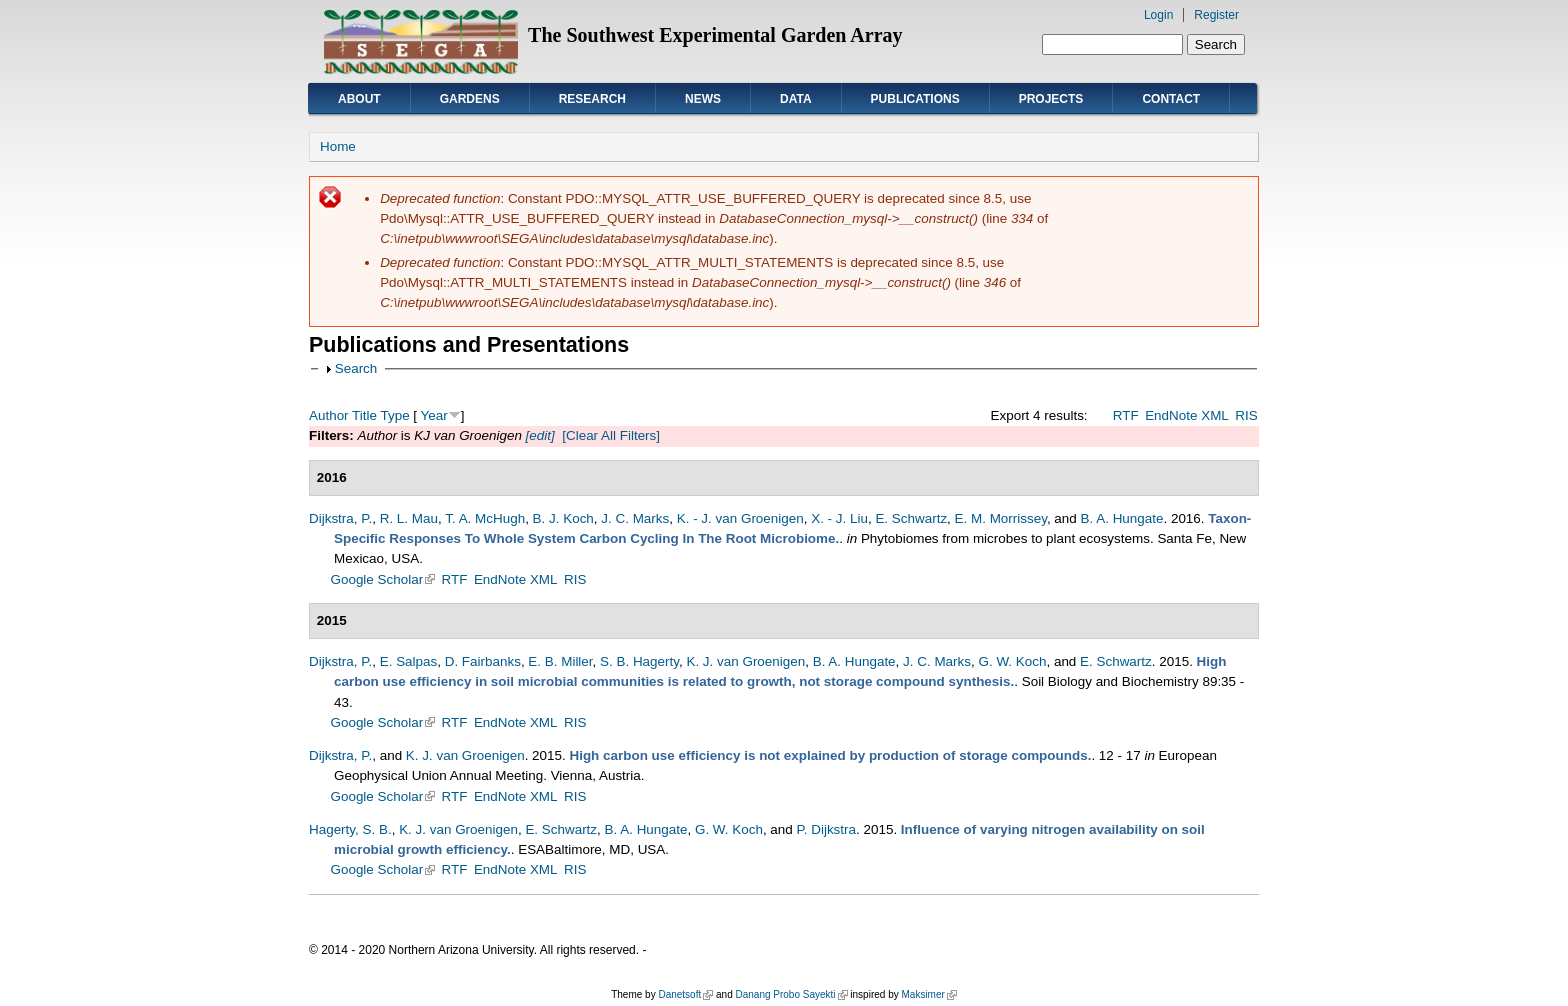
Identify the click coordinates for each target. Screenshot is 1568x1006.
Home (338, 146)
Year (434, 415)
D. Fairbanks (483, 661)
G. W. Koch (1012, 661)
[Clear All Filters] (611, 435)
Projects (1051, 99)
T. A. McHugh (485, 518)
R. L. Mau (409, 518)
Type (394, 415)
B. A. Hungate (1122, 518)
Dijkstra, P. (340, 518)
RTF (1126, 415)
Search (356, 368)
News (703, 99)
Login (1158, 15)
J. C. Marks (635, 518)
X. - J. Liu (839, 518)
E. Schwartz (911, 518)
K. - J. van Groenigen (740, 518)
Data (796, 99)
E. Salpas (409, 661)
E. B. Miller (560, 661)
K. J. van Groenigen (745, 661)
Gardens (470, 99)
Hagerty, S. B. (350, 829)
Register (1216, 15)
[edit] (538, 435)
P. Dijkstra (827, 829)
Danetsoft (685, 994)
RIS (1246, 415)
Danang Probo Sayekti (791, 994)
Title (364, 415)
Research (592, 99)
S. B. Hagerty (639, 661)
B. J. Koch (563, 518)
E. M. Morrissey (1001, 518)
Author (329, 415)
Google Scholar (383, 579)
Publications (915, 99)
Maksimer (928, 994)
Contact (1171, 99)
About (359, 99)
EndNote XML (1187, 415)
